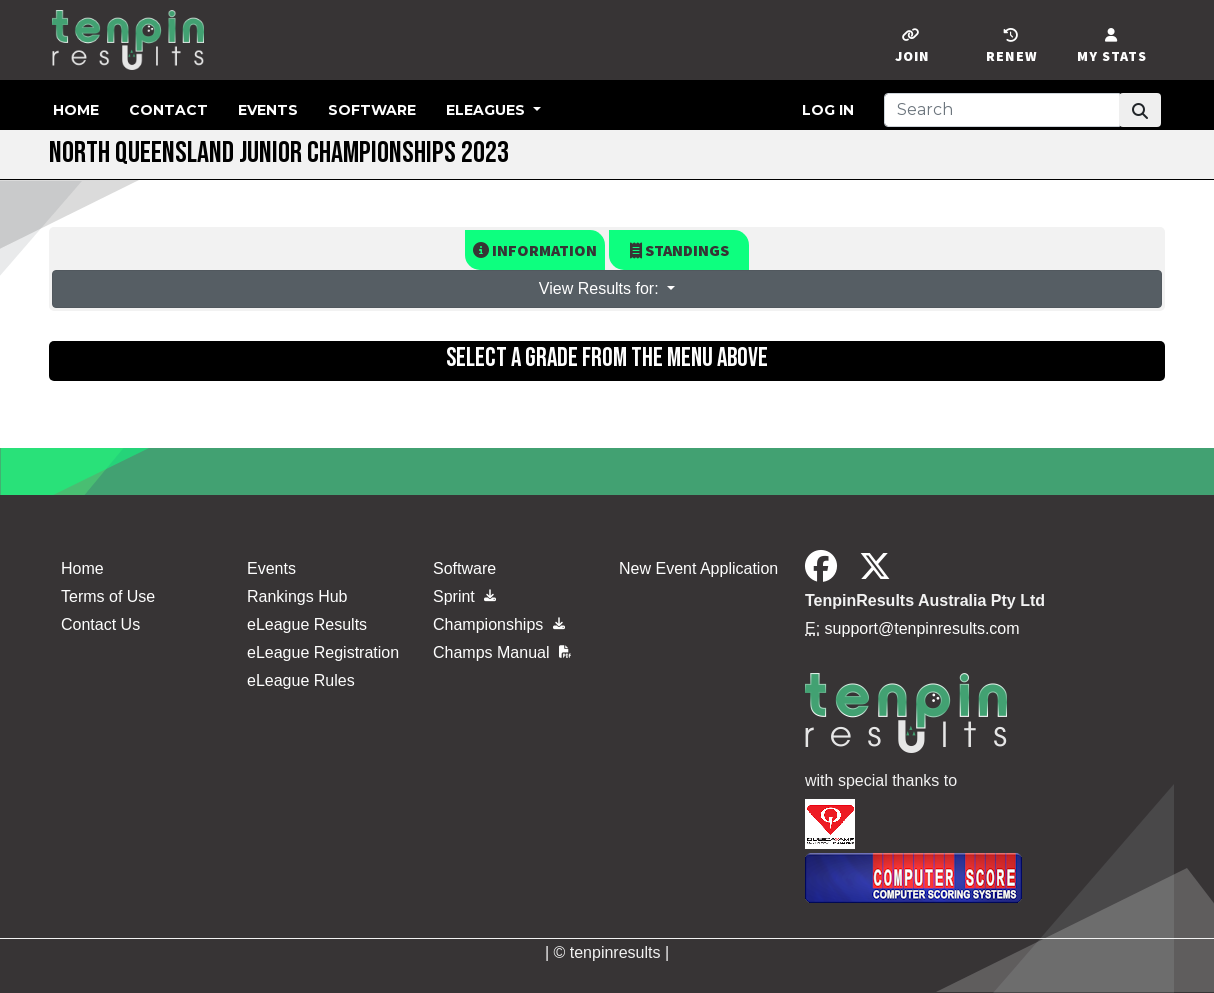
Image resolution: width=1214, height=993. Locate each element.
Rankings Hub (297, 596)
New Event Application (698, 568)
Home (76, 110)
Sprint (464, 596)
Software (372, 110)
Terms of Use (108, 596)
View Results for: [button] (601, 288)
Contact (168, 110)
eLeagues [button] (487, 110)
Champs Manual (502, 652)
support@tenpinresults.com (922, 628)
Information (535, 250)
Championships (499, 624)
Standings (679, 250)
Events (268, 110)
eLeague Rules (301, 680)
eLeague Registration (323, 652)
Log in (828, 110)
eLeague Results (307, 624)
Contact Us (100, 624)
